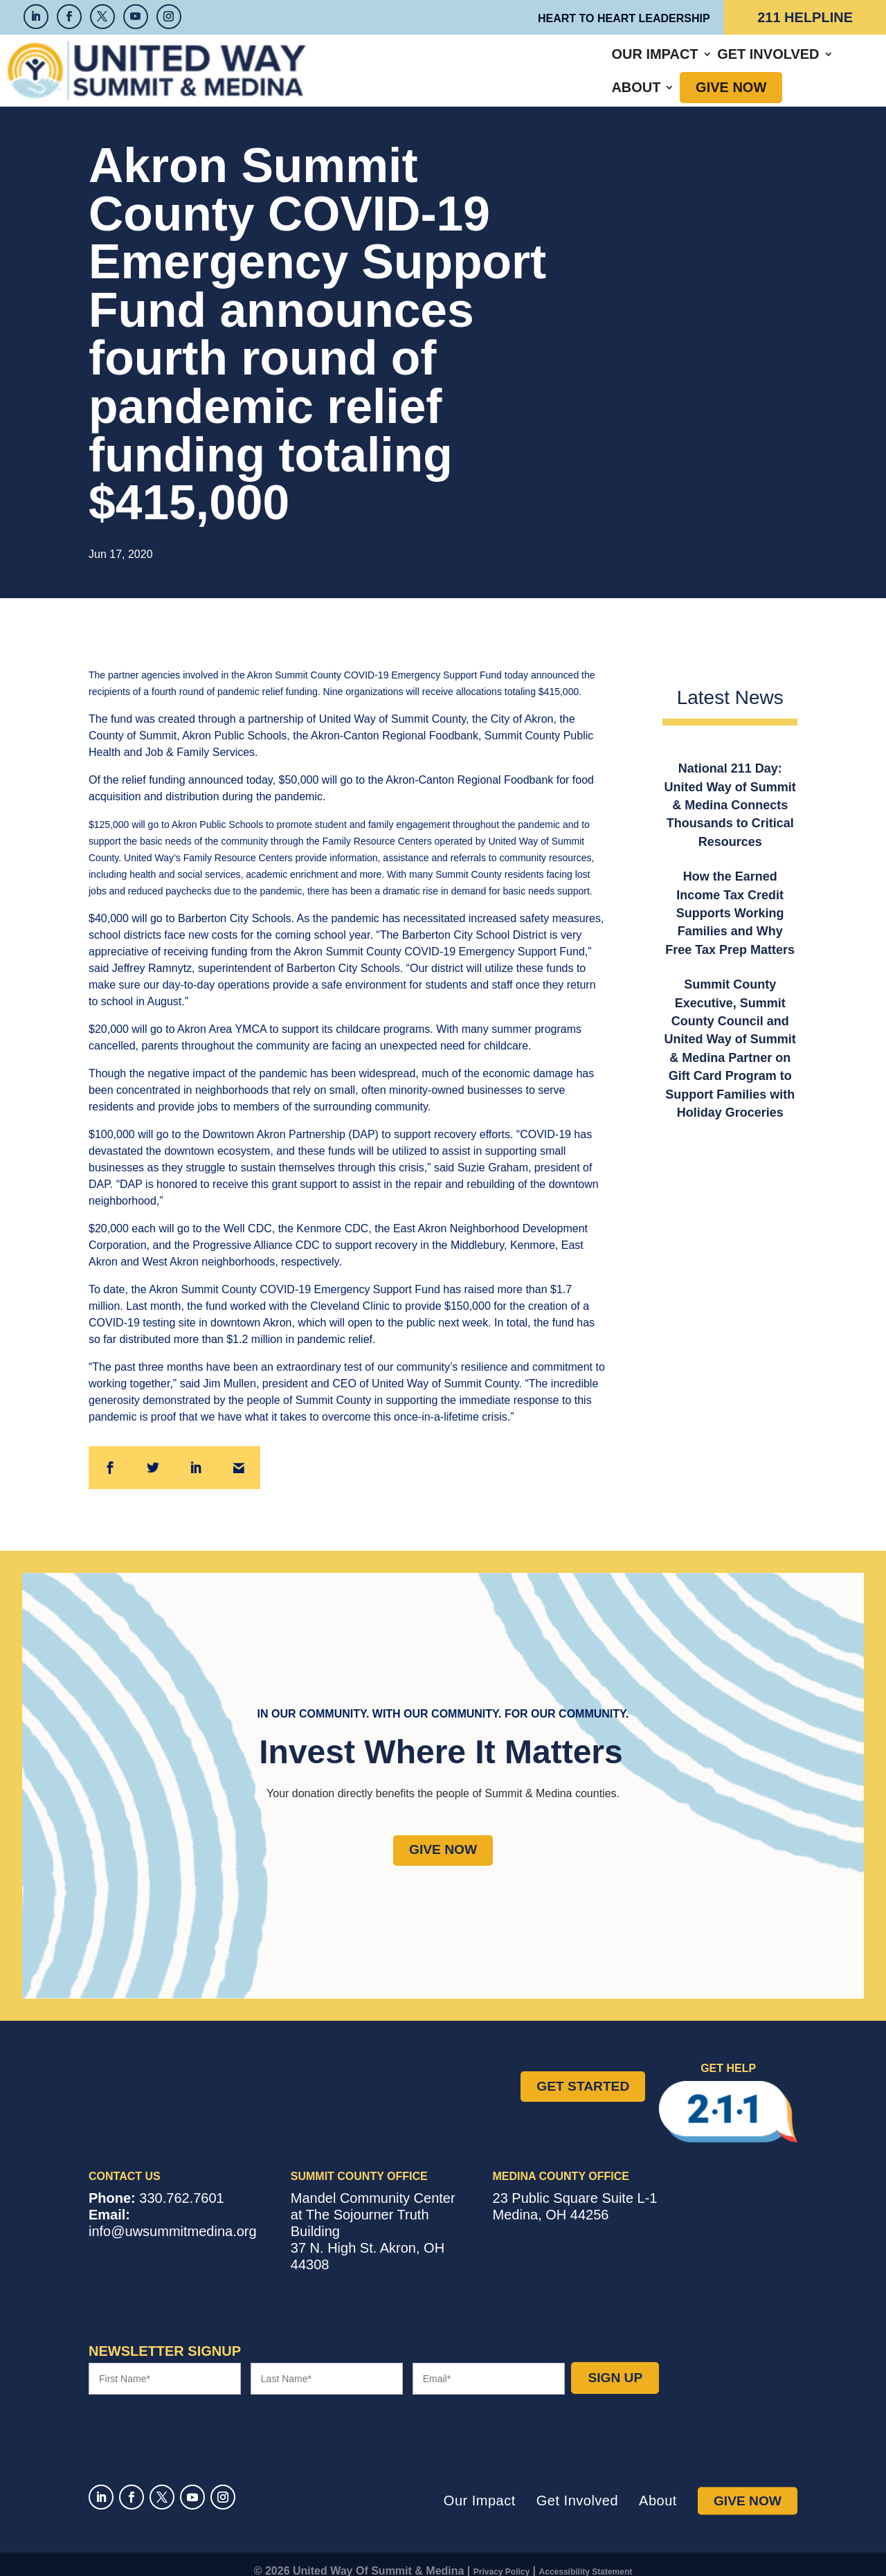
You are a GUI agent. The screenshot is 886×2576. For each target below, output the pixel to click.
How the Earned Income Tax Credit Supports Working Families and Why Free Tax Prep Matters (730, 900)
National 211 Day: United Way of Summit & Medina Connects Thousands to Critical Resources (730, 792)
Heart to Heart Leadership (624, 18)
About (628, 63)
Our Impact (420, 63)
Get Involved (533, 63)
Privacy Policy (501, 2558)
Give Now (723, 63)
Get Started (582, 2072)
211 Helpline (805, 17)
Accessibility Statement (586, 2558)
